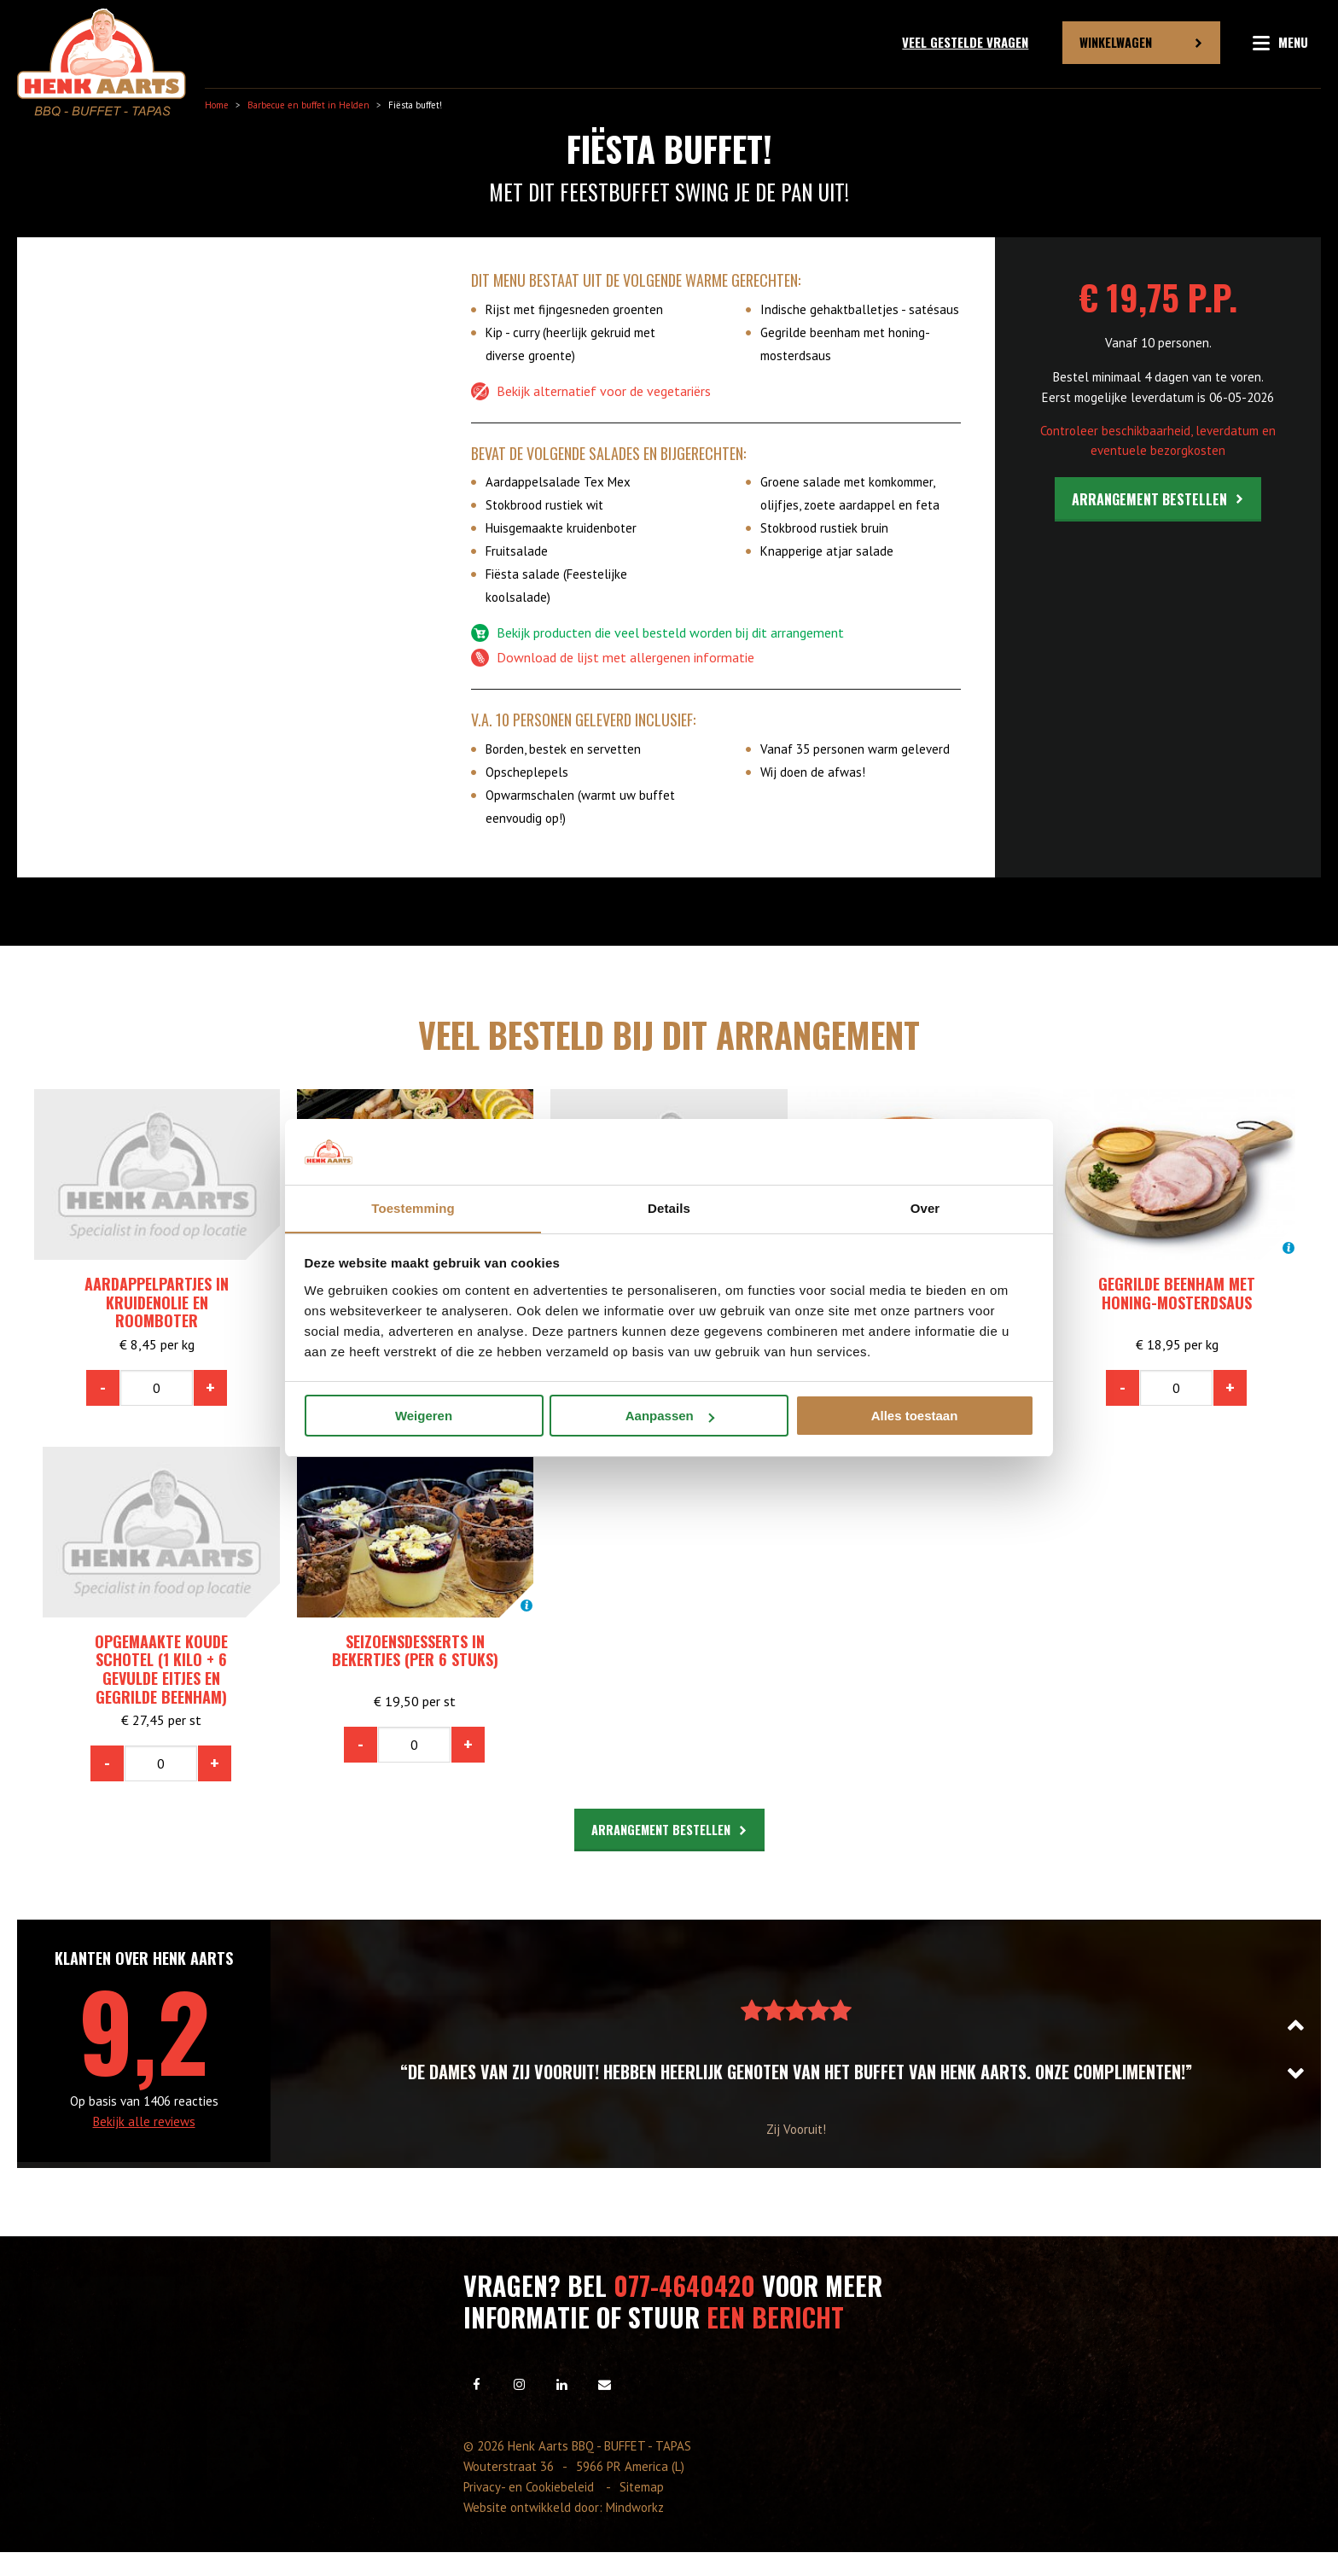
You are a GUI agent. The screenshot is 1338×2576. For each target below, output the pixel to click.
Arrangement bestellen (1149, 499)
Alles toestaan (914, 1416)
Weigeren (423, 1416)
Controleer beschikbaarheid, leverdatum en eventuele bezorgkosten (1158, 440)
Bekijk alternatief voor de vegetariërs (591, 391)
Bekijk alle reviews (144, 2121)
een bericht (775, 2316)
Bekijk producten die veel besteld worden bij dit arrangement (657, 633)
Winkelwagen (1115, 42)
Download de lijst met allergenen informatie (612, 658)
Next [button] (1304, 2073)
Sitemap (642, 2486)
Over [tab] (925, 1207)
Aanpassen (669, 1416)
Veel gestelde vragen (965, 41)
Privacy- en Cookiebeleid (530, 2486)
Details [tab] (669, 1207)
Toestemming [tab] (413, 1207)
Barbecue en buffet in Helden (308, 105)
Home (217, 105)
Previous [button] (1304, 2024)
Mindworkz (635, 2506)
